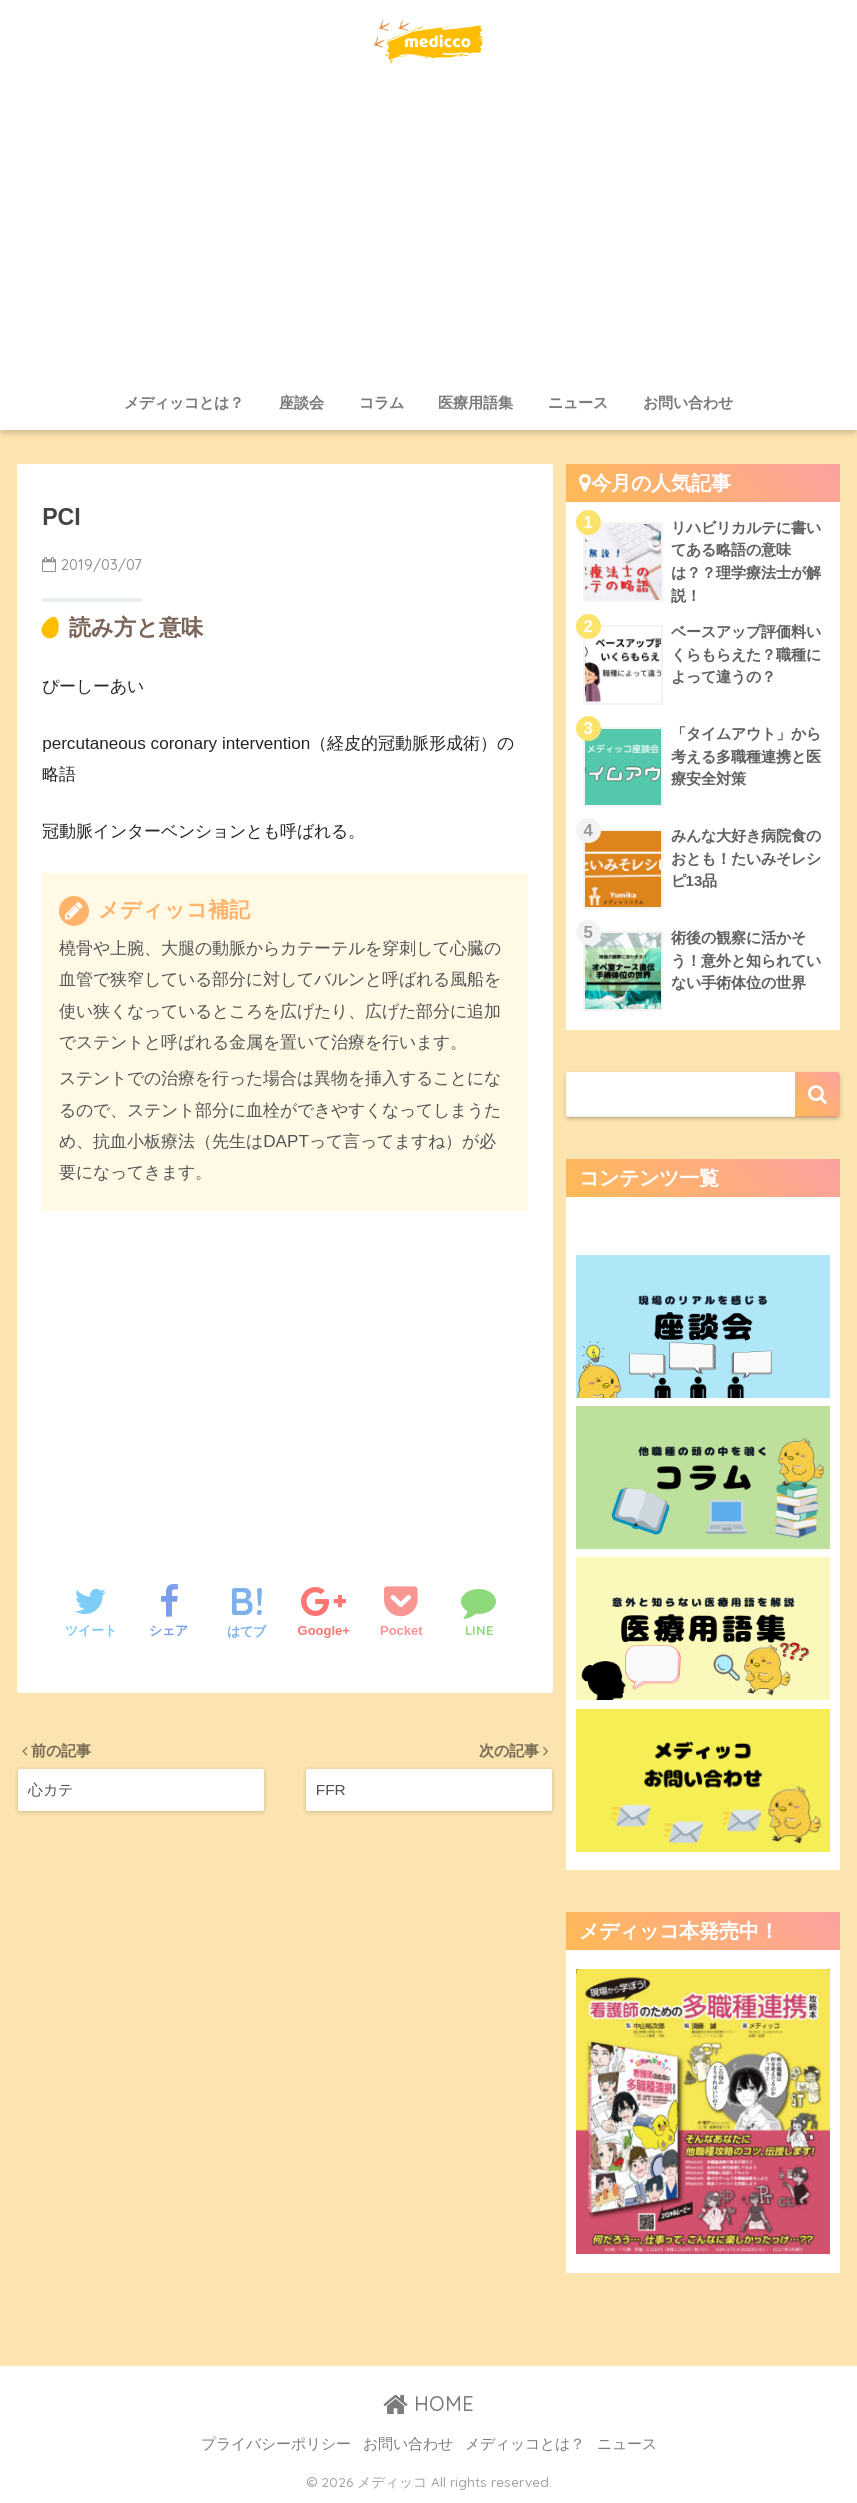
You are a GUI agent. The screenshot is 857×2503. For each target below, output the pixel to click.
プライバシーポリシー (276, 2444)
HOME (428, 2403)
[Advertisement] (428, 232)
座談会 (301, 402)
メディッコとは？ (184, 402)
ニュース (578, 402)
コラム (381, 402)
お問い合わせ (688, 402)
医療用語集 (475, 402)
